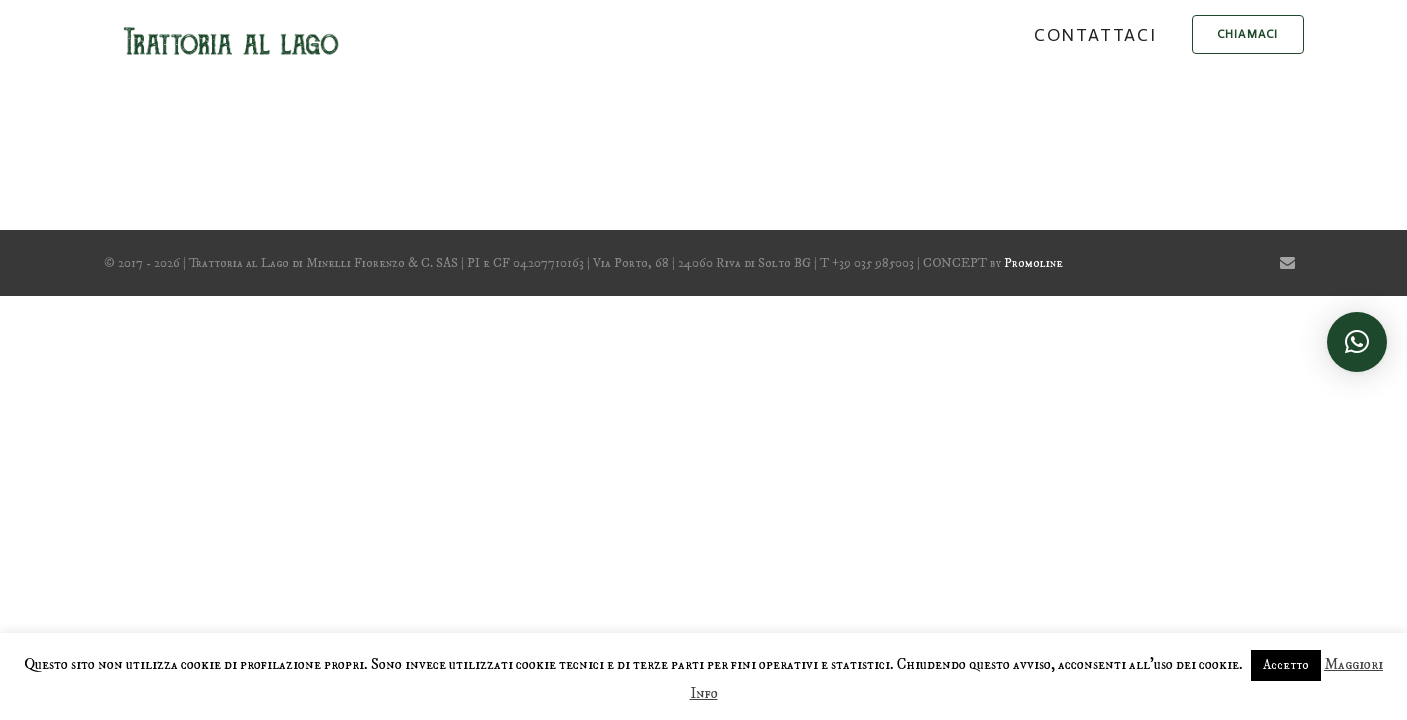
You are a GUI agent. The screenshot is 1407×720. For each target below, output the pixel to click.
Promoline (1033, 263)
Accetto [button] (1286, 665)
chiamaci (1248, 34)
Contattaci (1095, 35)
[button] (1357, 342)
